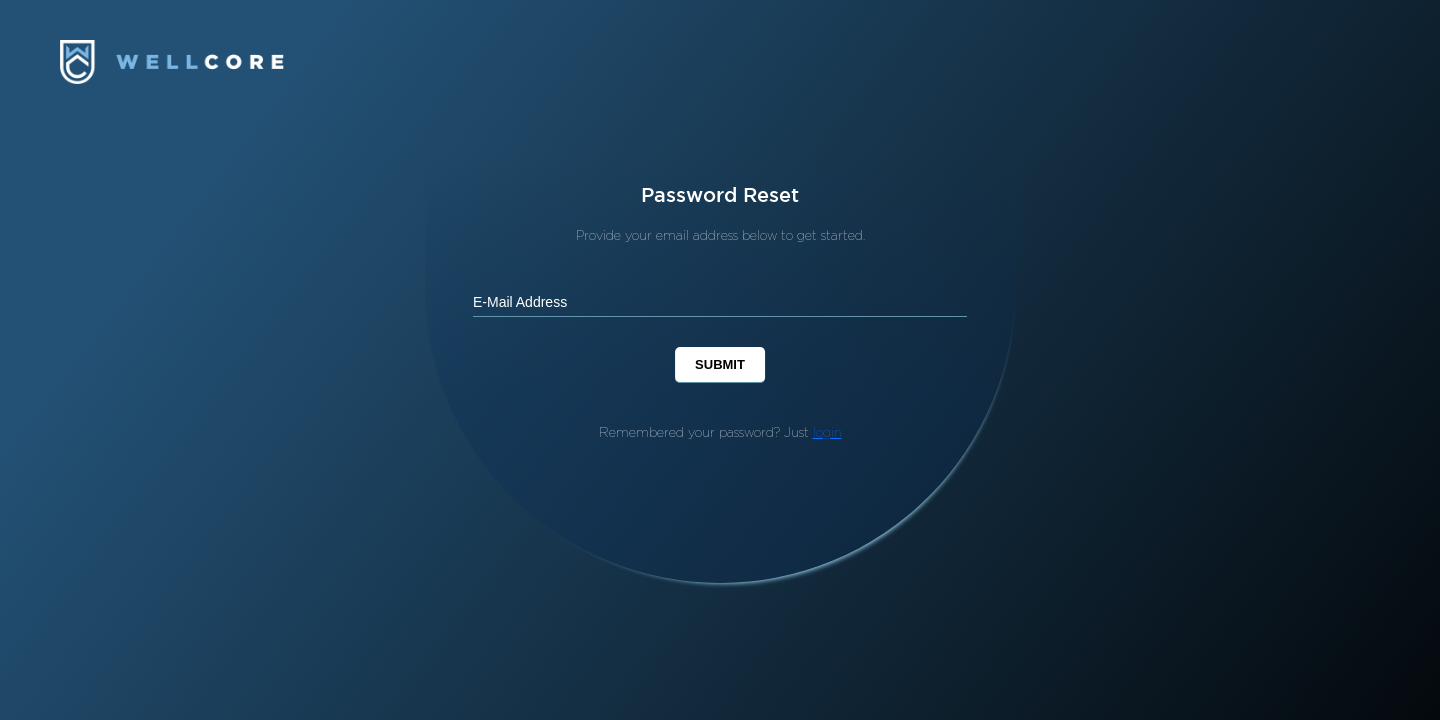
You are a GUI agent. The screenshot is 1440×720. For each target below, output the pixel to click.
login (827, 432)
